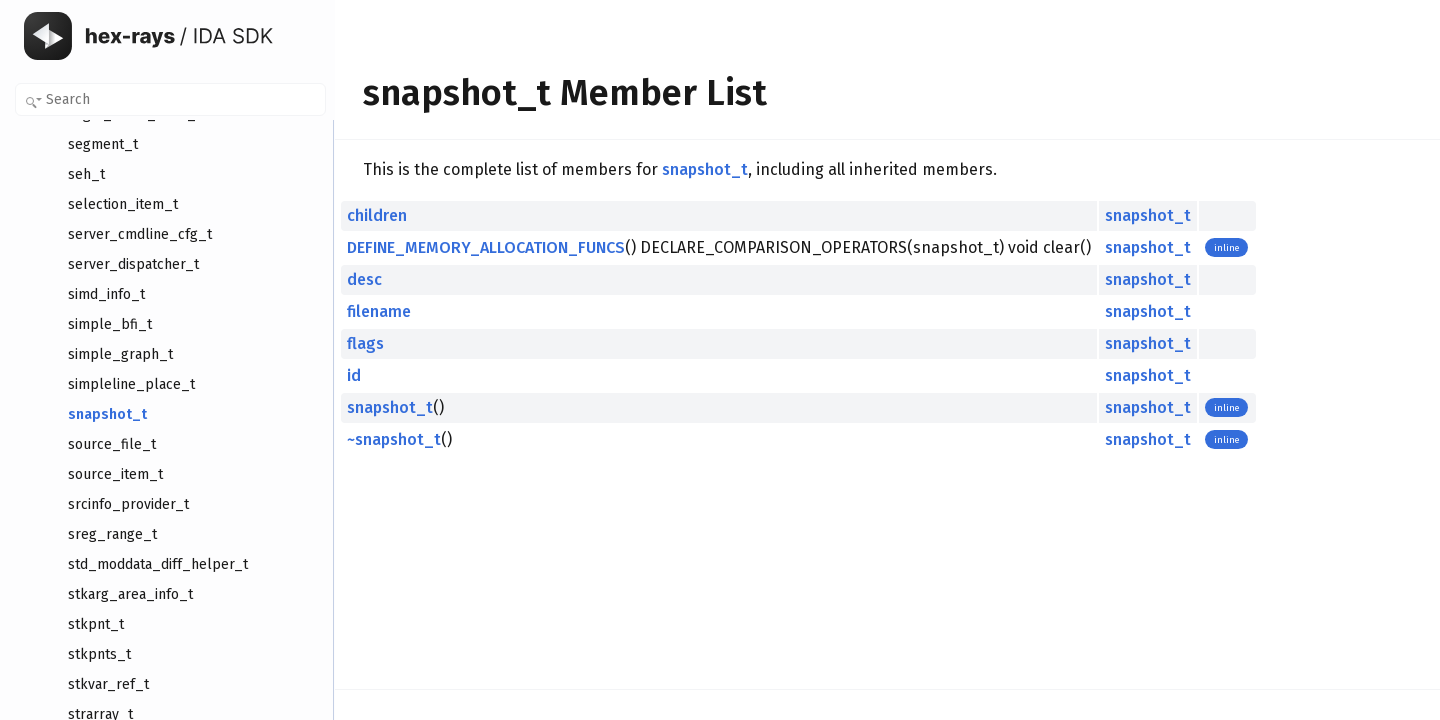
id (354, 375)
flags (365, 343)
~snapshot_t (394, 439)
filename (379, 311)
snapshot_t (705, 169)
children (377, 215)
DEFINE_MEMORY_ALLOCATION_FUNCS (486, 247)
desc (364, 279)
